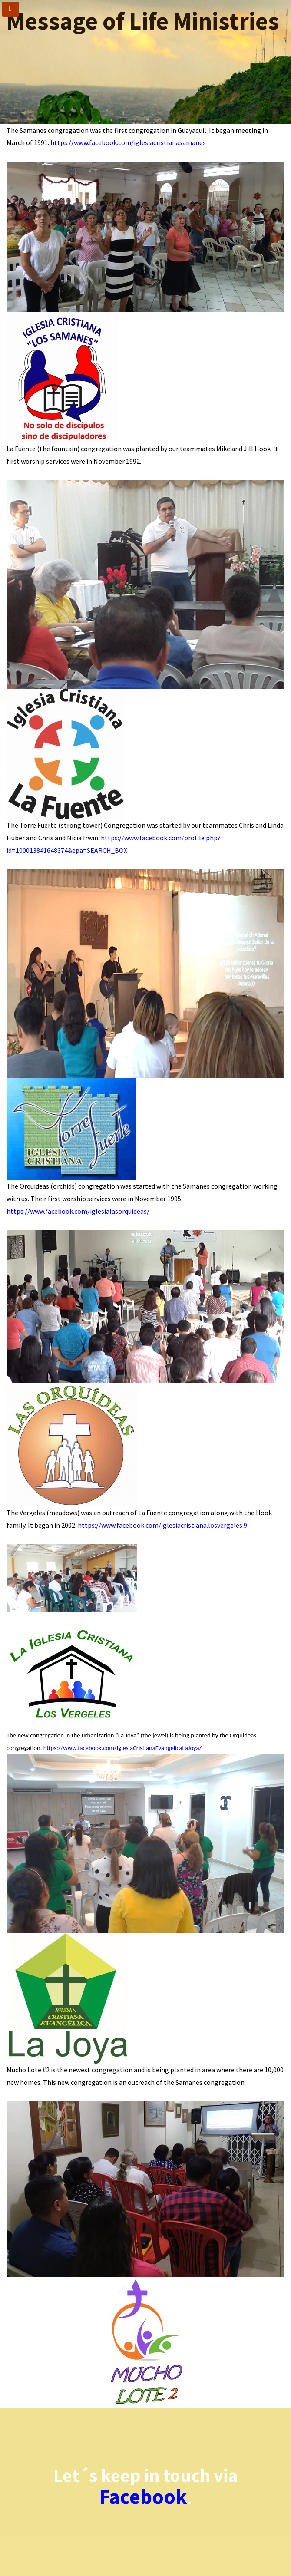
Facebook (143, 2497)
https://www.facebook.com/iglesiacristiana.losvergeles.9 (162, 1525)
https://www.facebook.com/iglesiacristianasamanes (128, 142)
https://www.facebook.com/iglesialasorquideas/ (78, 1211)
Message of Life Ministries (143, 21)
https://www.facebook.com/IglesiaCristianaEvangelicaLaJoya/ (122, 1748)
